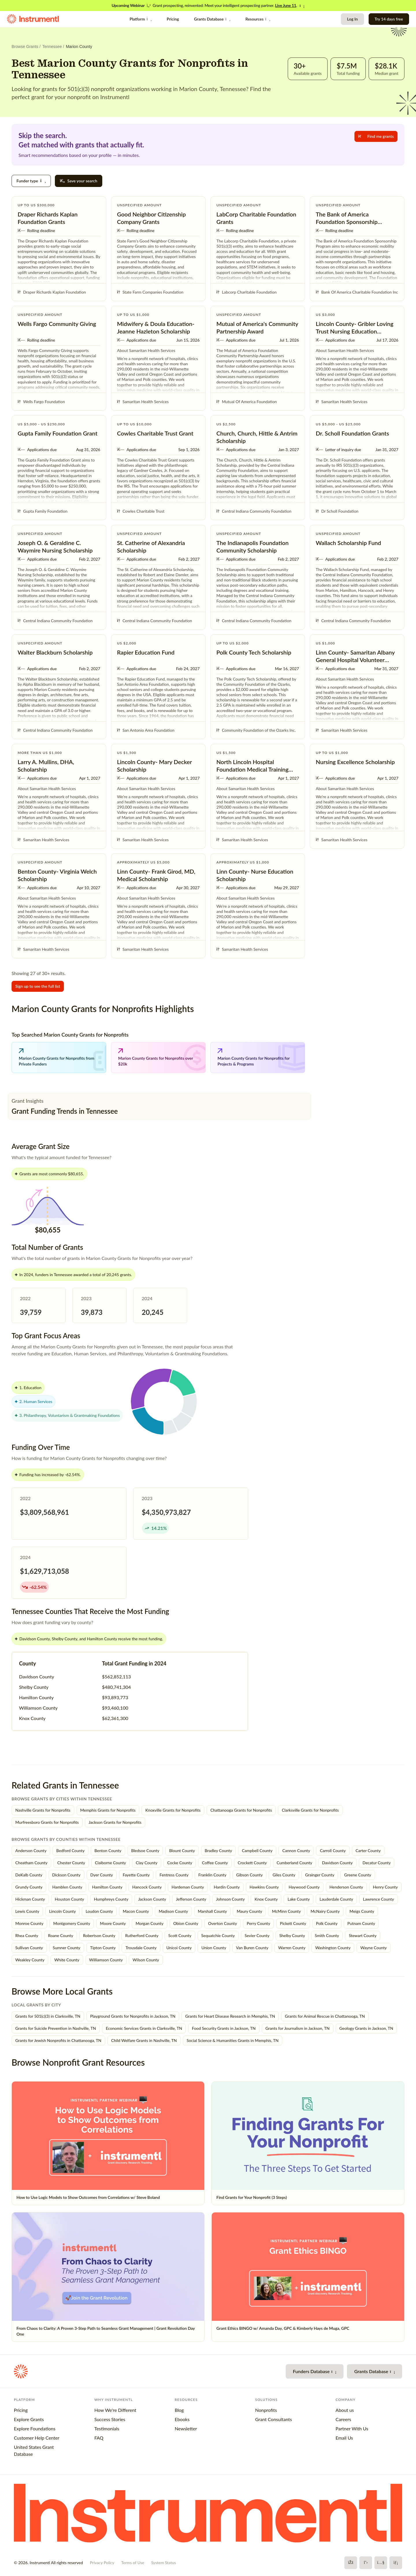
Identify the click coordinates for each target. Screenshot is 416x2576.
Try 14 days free (389, 18)
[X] (365, 2562)
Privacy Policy (102, 2562)
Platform (140, 18)
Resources (257, 18)
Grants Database (212, 18)
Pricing (173, 18)
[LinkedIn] (395, 2562)
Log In (352, 18)
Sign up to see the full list (37, 986)
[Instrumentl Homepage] (33, 19)
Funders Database (314, 2371)
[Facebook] (350, 2562)
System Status (163, 2562)
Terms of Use (132, 2562)
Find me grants (376, 136)
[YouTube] (380, 2562)
